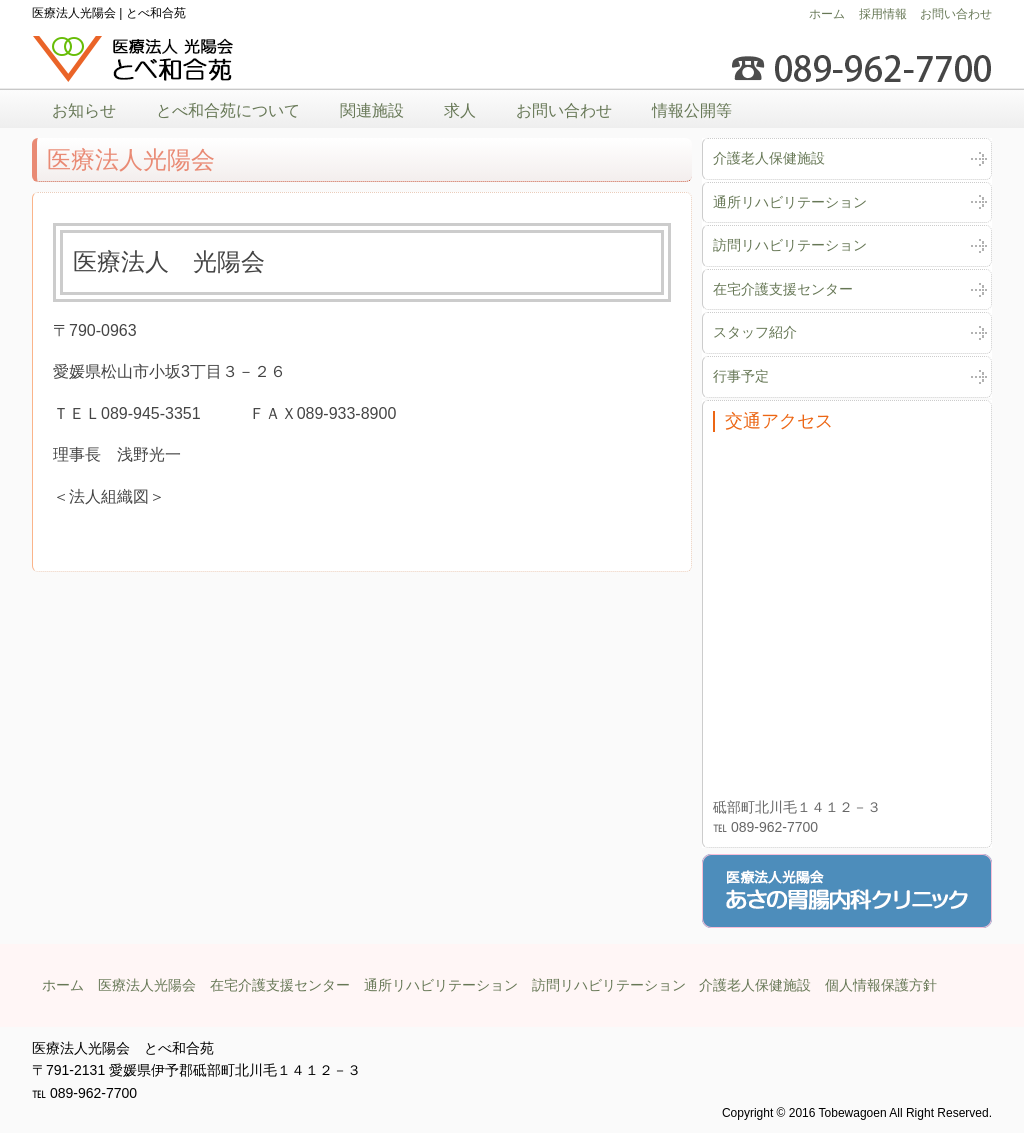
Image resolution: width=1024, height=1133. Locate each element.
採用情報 (883, 14)
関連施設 (372, 110)
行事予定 (741, 376)
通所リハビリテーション (790, 202)
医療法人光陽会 (147, 985)
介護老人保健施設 (769, 158)
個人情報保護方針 (881, 985)
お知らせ (84, 110)
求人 (460, 110)
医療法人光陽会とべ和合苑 (134, 59)
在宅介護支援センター (783, 289)
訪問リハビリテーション (790, 245)
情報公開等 (692, 110)
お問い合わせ (956, 14)
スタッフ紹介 (755, 332)
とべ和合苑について (228, 110)
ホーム (827, 14)
